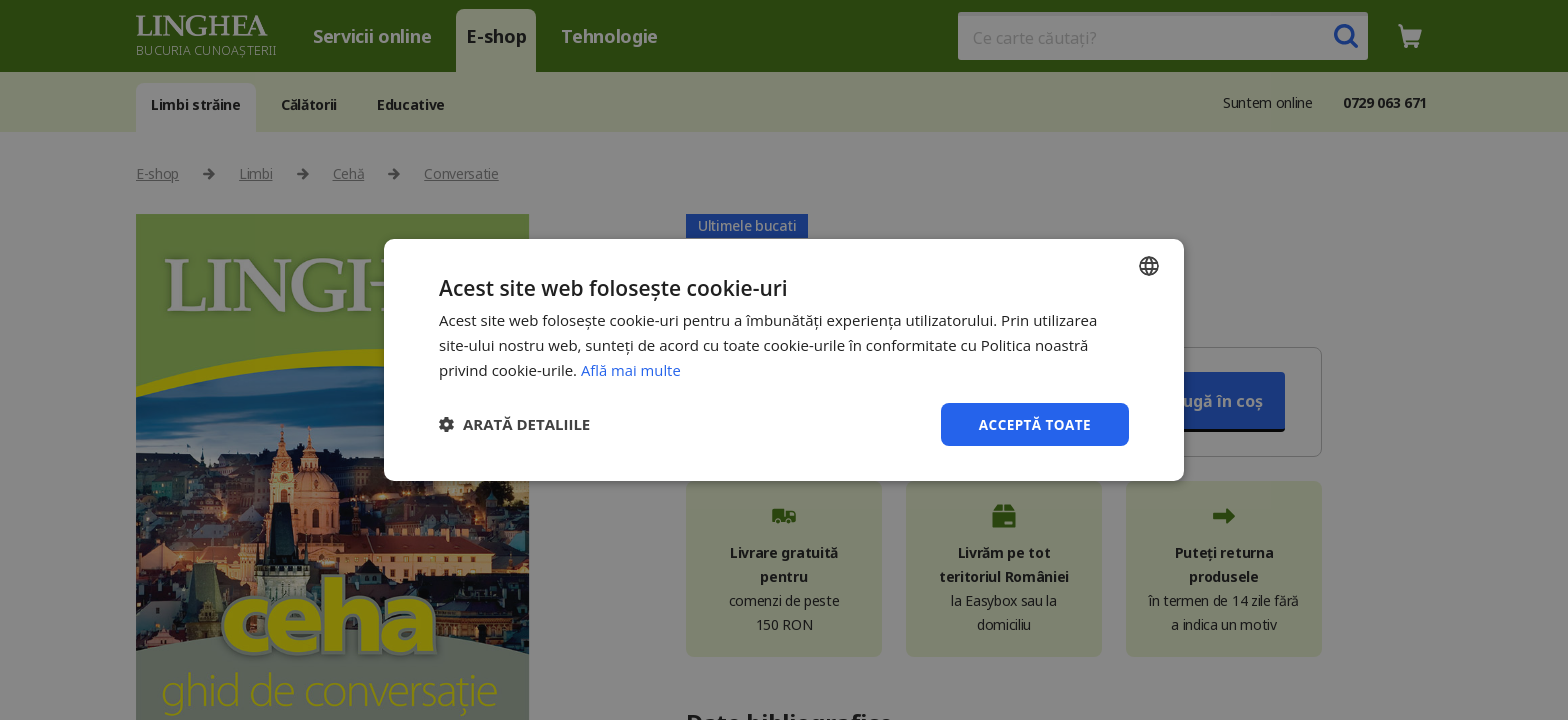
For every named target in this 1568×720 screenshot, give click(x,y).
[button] (514, 424)
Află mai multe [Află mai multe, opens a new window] (631, 369)
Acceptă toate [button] (1033, 423)
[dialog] (784, 360)
